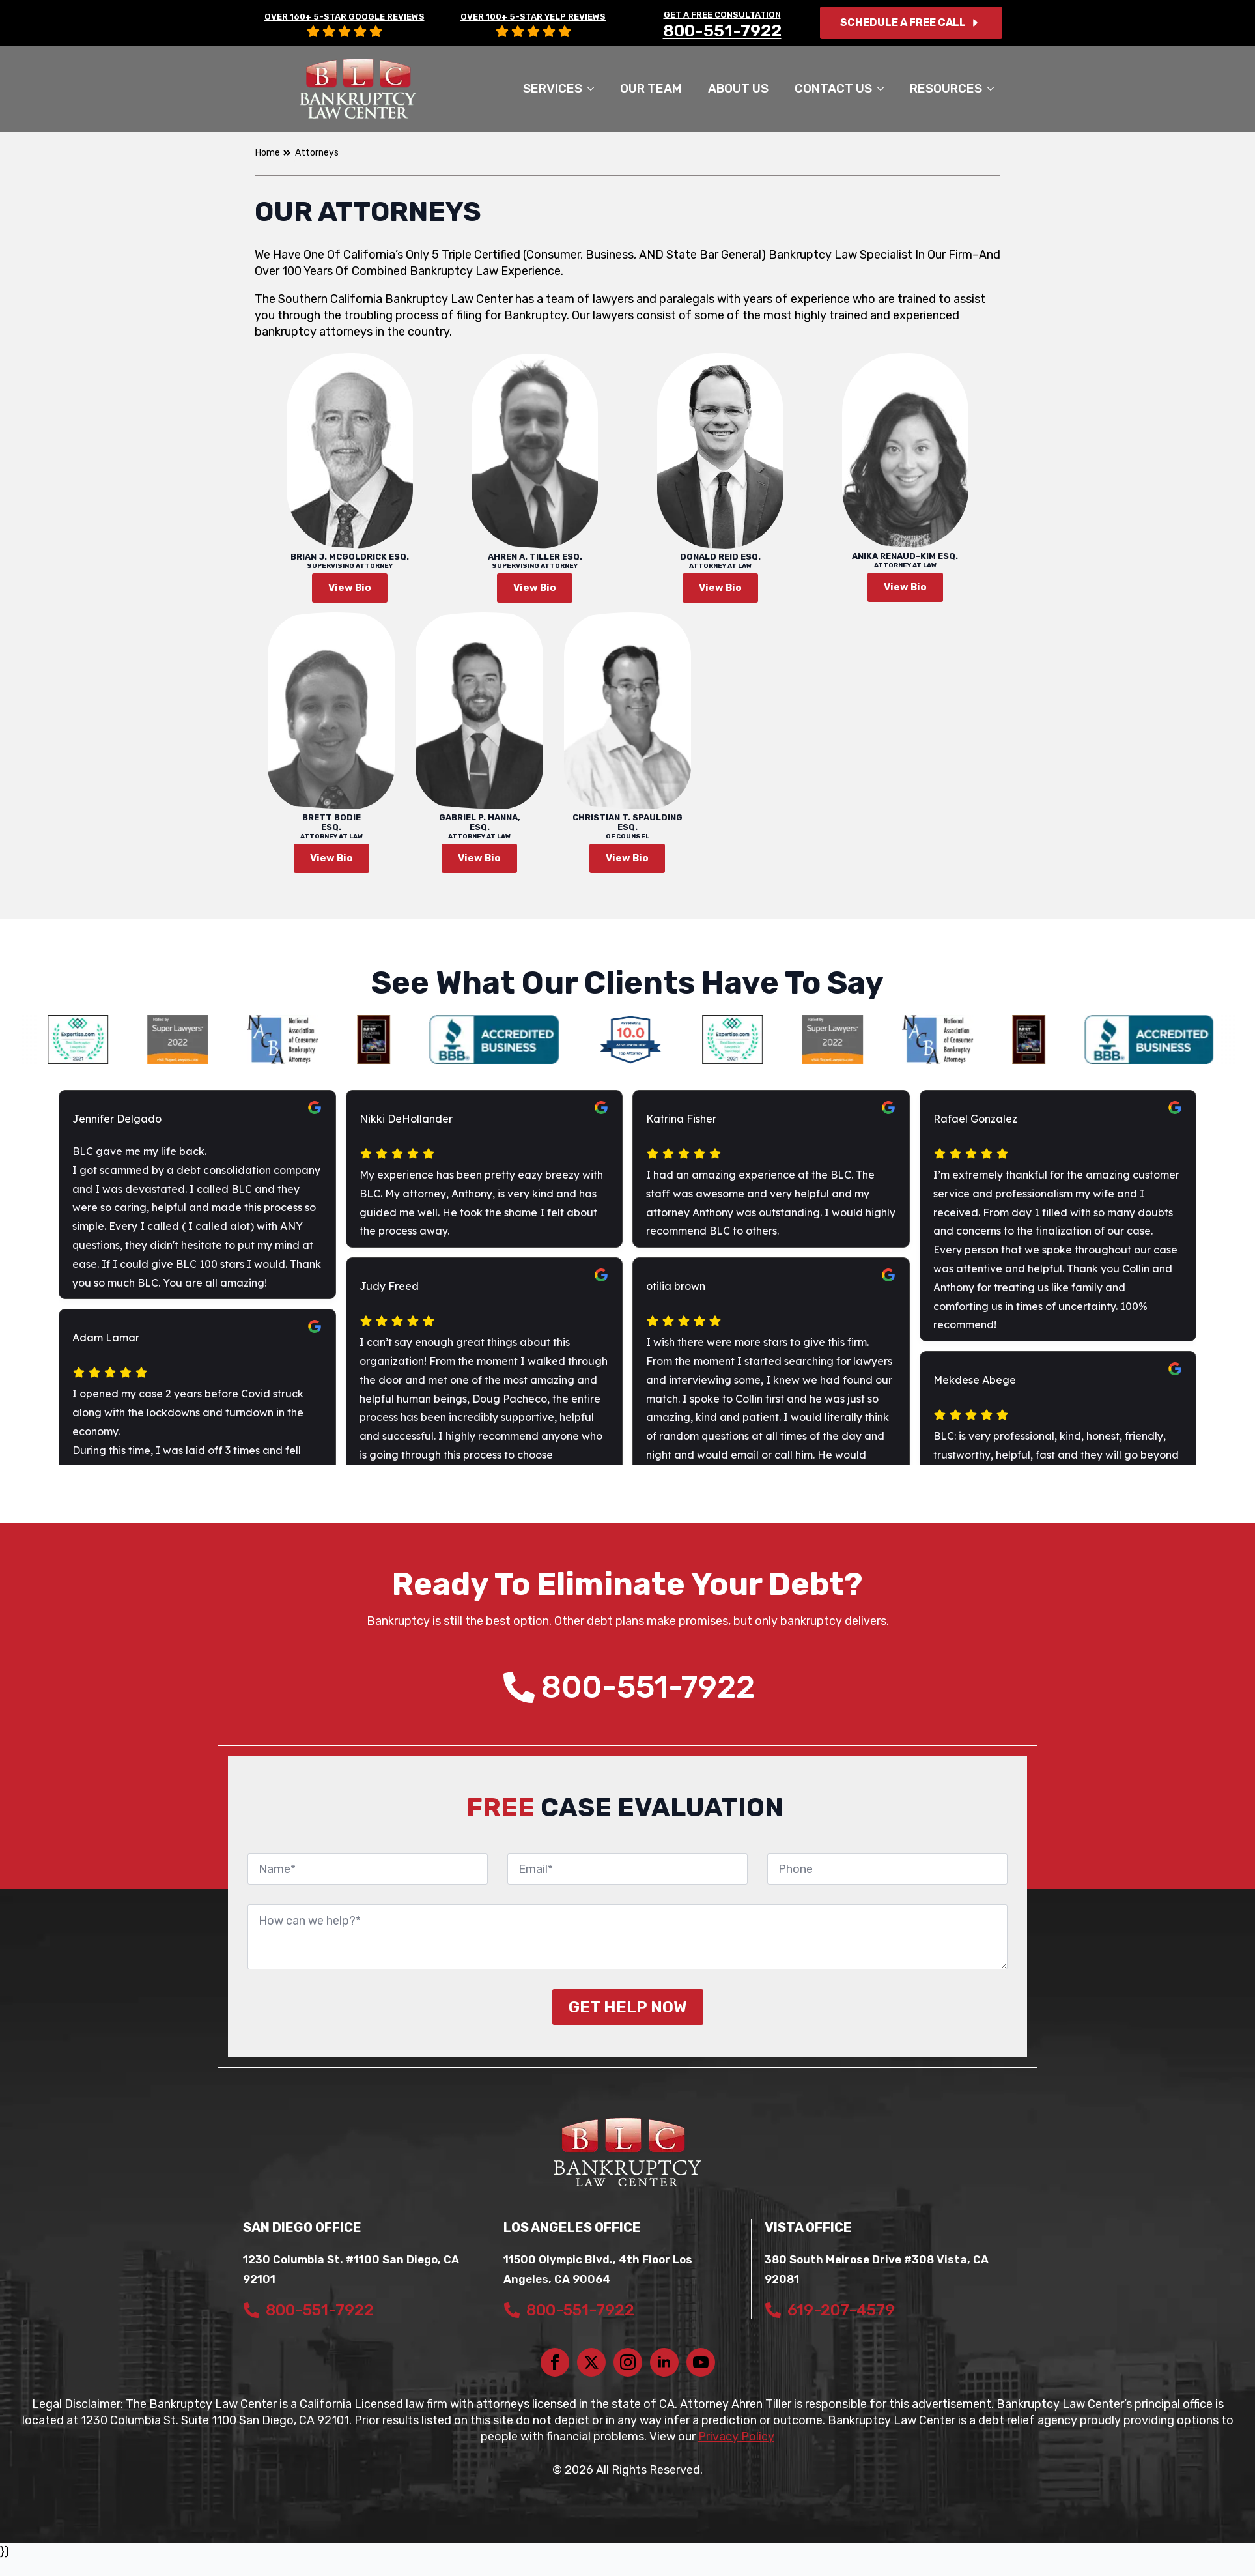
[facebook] (555, 2362)
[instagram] (627, 2362)
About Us (738, 88)
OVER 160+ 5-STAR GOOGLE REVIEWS (344, 16)
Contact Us (833, 88)
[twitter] (591, 2362)
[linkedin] (664, 2362)
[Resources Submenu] (994, 88)
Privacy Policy (736, 2436)
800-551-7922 (722, 31)
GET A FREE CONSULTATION (722, 15)
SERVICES (552, 88)
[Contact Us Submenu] (884, 88)
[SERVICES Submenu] (594, 88)
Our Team (651, 88)
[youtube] (700, 2362)
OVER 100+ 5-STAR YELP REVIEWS (533, 16)
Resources (946, 88)
